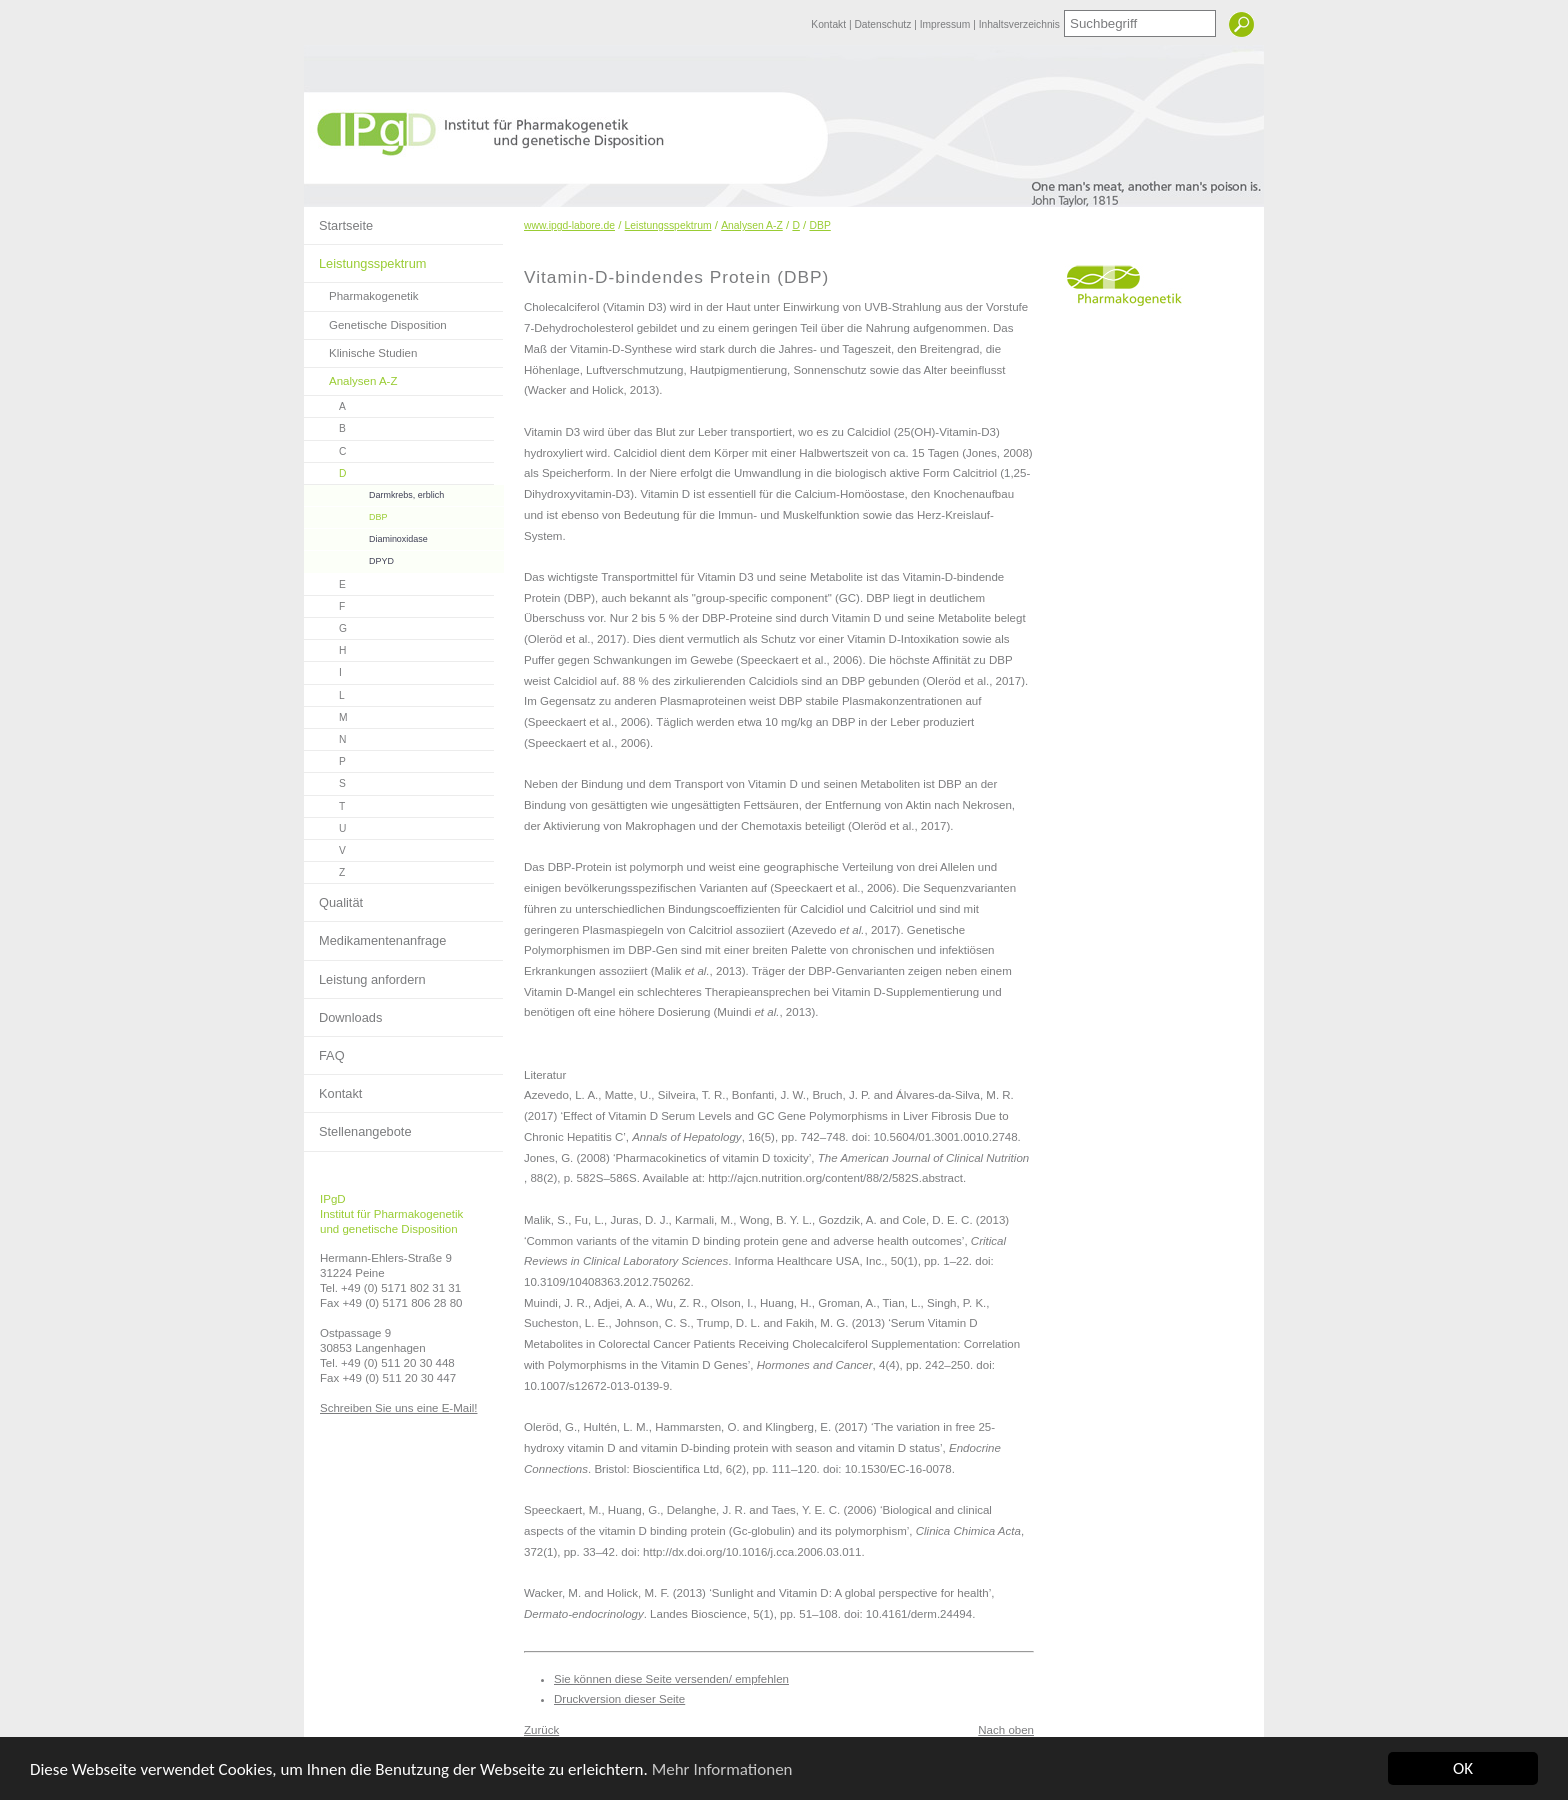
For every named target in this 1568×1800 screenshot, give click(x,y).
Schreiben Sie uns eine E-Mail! (398, 1408)
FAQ (324, 1050)
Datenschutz (884, 24)
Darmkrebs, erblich (374, 492)
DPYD (349, 558)
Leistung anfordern (365, 974)
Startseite (338, 220)
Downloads (343, 1012)
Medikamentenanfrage (375, 935)
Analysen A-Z (351, 377)
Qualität (333, 897)
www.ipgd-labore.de (569, 225)
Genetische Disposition (375, 321)
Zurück (541, 1730)
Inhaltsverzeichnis (1019, 24)
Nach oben (1006, 1730)
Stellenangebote (358, 1126)
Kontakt (830, 24)
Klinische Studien (360, 349)
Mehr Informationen (722, 1769)
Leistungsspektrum (365, 258)
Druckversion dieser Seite (619, 1699)
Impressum (946, 24)
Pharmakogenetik (361, 292)
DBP (345, 514)
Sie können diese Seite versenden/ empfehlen (671, 1679)
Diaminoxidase (366, 536)
